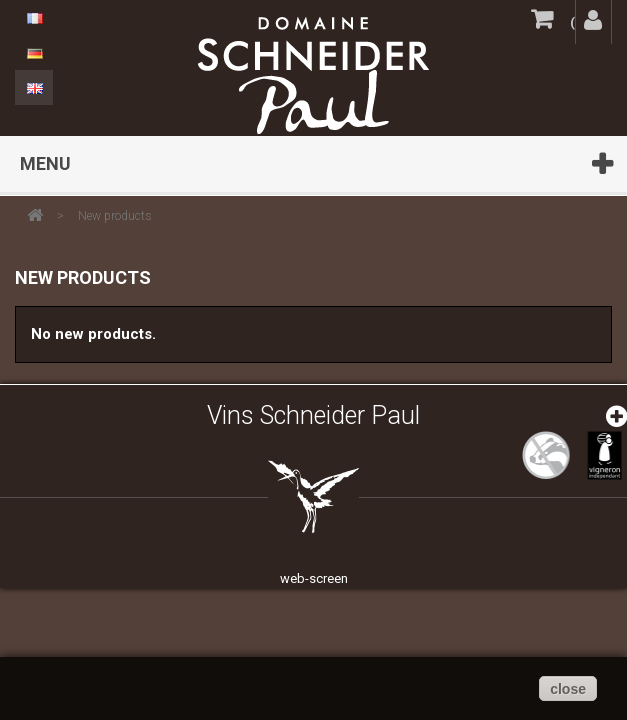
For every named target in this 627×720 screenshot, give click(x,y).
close (568, 689)
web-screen (314, 578)
